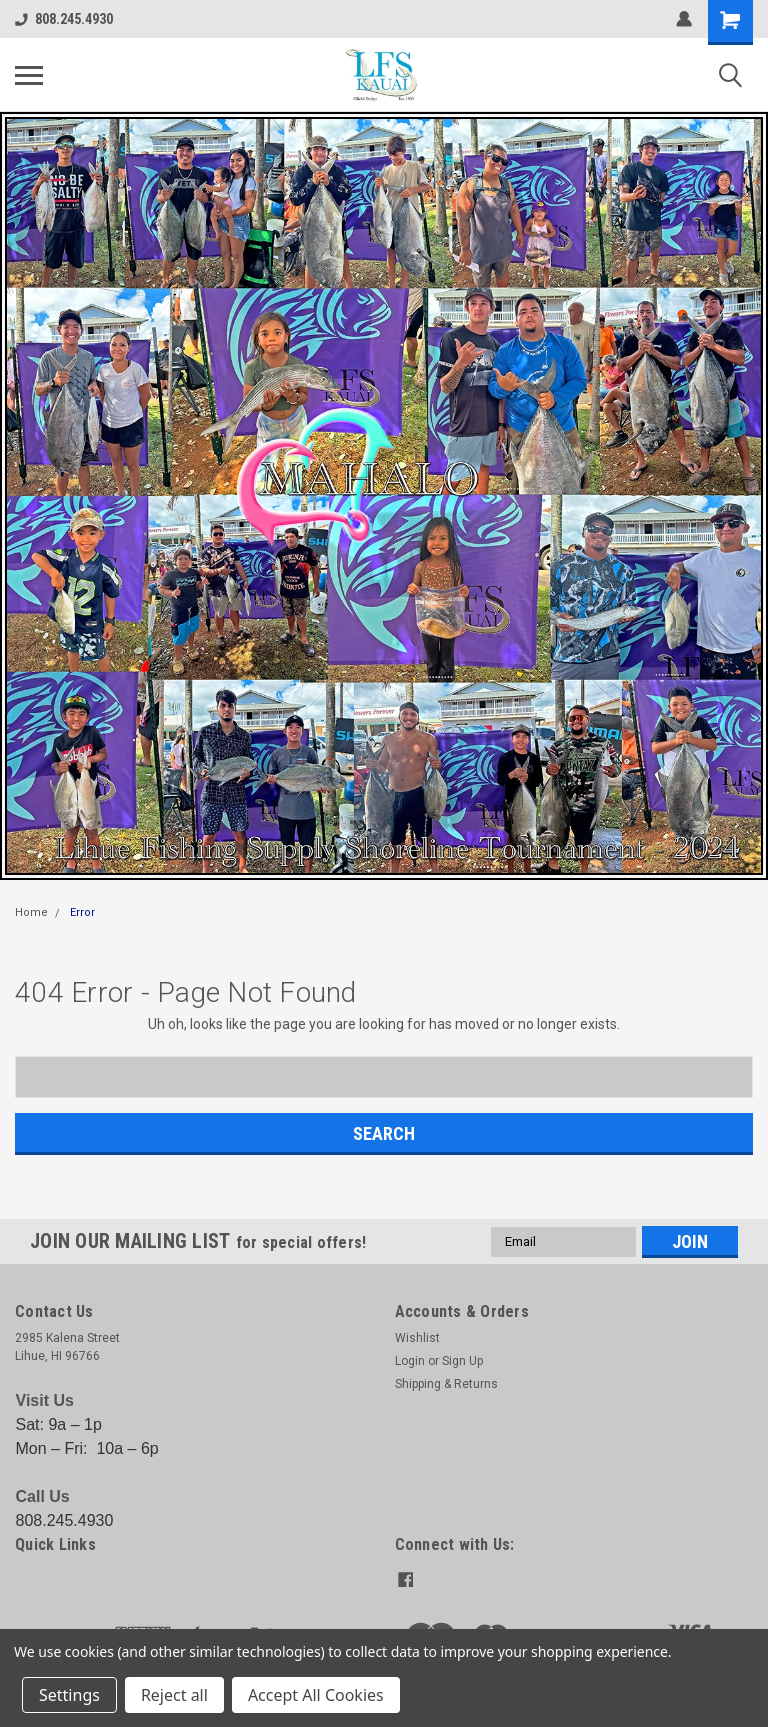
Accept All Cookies (316, 1695)
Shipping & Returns (446, 1384)
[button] (384, 496)
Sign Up (462, 1361)
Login (410, 1361)
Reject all (174, 1695)
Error (82, 912)
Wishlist (417, 1338)
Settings (69, 1695)
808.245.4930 (64, 19)
